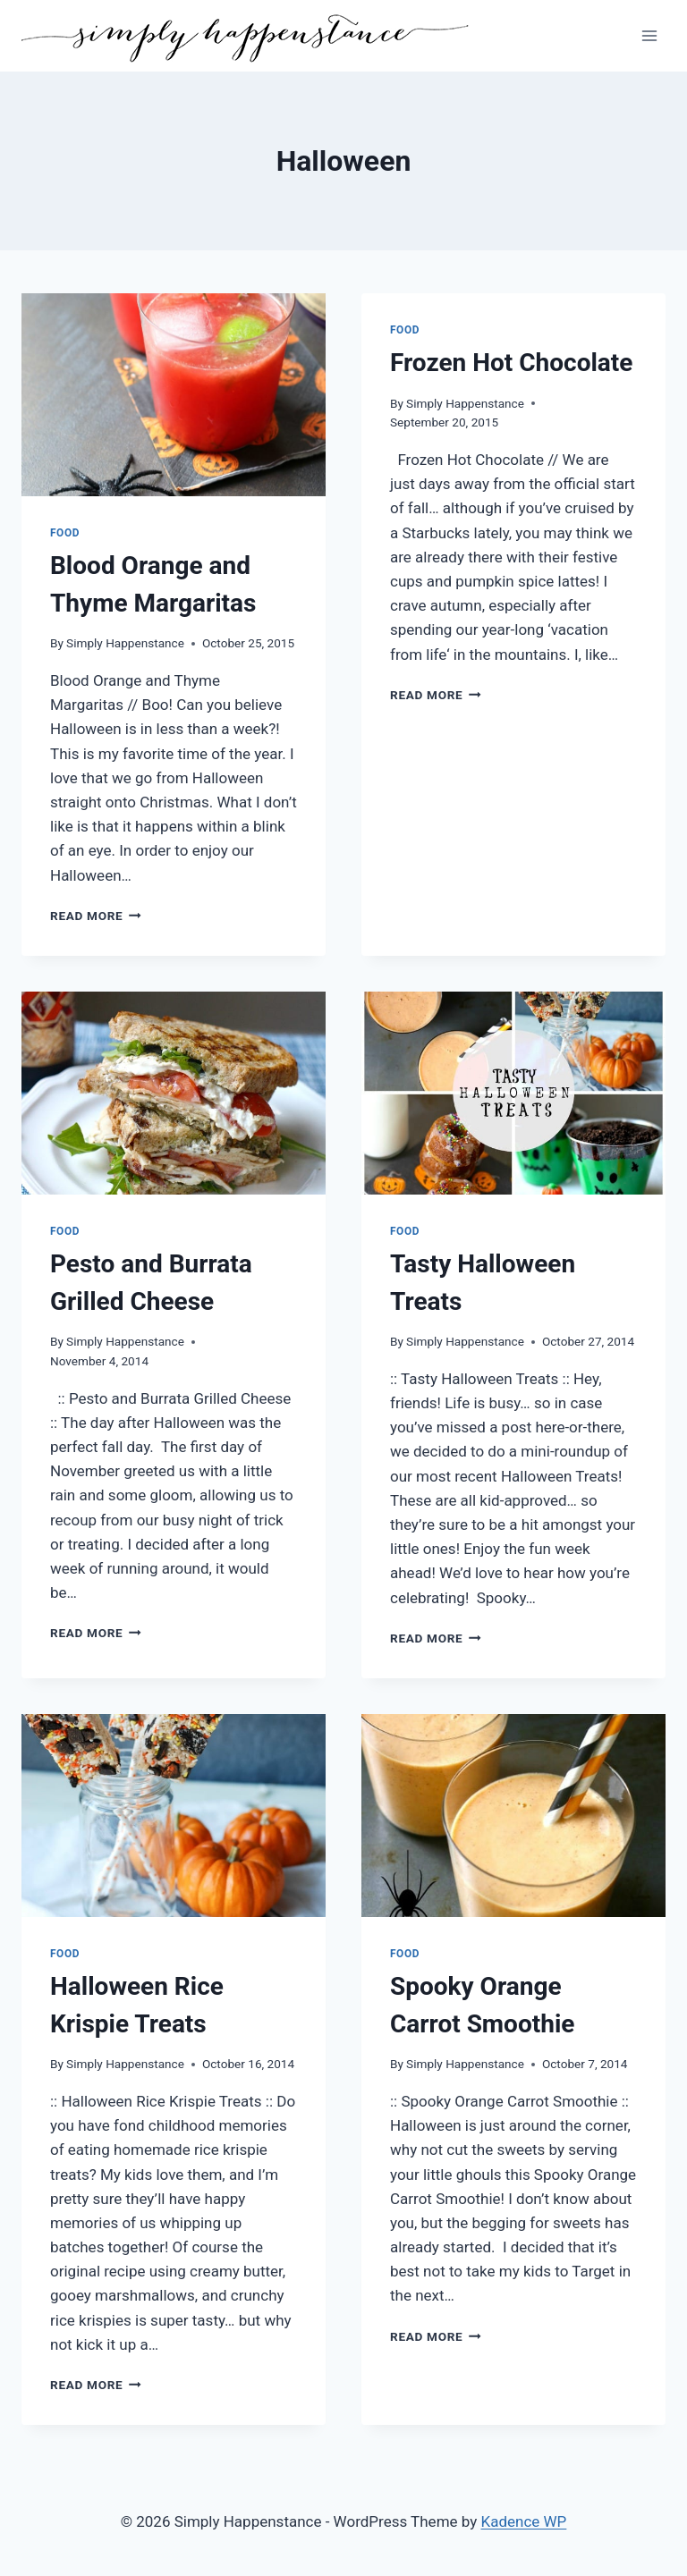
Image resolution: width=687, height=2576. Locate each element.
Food (65, 533)
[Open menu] (649, 35)
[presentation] (173, 394)
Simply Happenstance (125, 643)
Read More (95, 915)
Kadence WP (524, 2521)
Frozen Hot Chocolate (511, 362)
